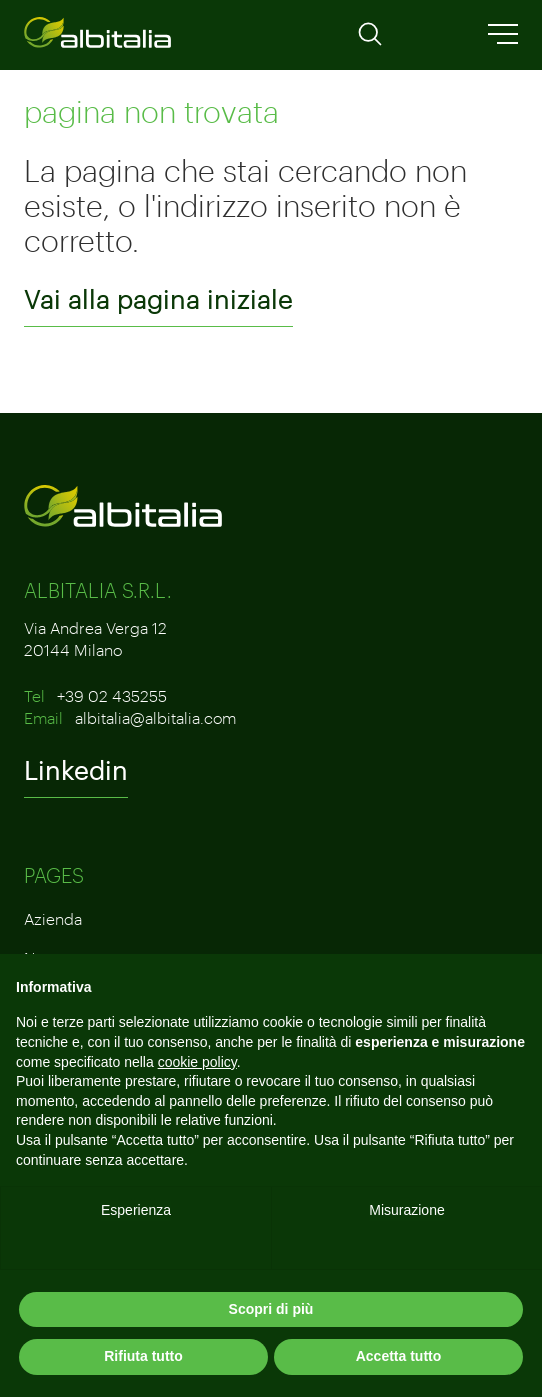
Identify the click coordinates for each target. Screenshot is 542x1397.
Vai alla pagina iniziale (158, 299)
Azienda (53, 918)
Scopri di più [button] (271, 1309)
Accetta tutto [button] (399, 1356)
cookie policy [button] (197, 1062)
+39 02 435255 (112, 695)
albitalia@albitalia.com (155, 717)
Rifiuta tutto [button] (143, 1356)
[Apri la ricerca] (370, 40)
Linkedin (76, 770)
